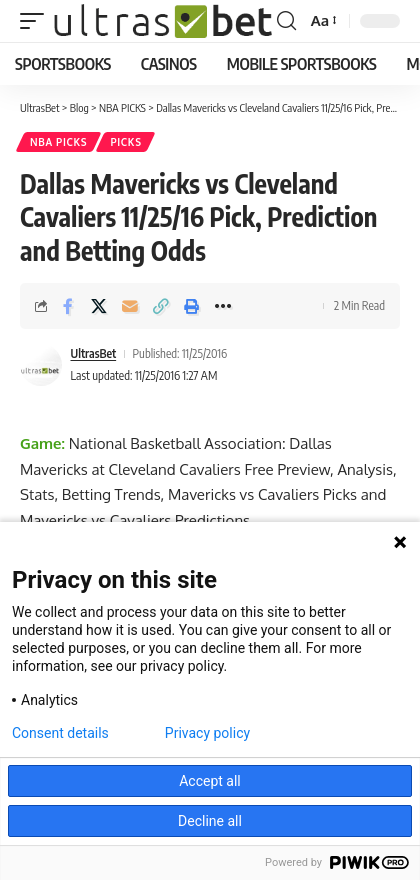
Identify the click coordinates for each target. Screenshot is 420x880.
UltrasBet (94, 353)
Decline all (210, 821)
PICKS (125, 142)
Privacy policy (207, 733)
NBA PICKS (58, 142)
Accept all (210, 781)
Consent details (60, 733)
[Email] (130, 306)
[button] (37, 20)
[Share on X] (99, 306)
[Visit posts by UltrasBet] (41, 365)
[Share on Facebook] (68, 306)
